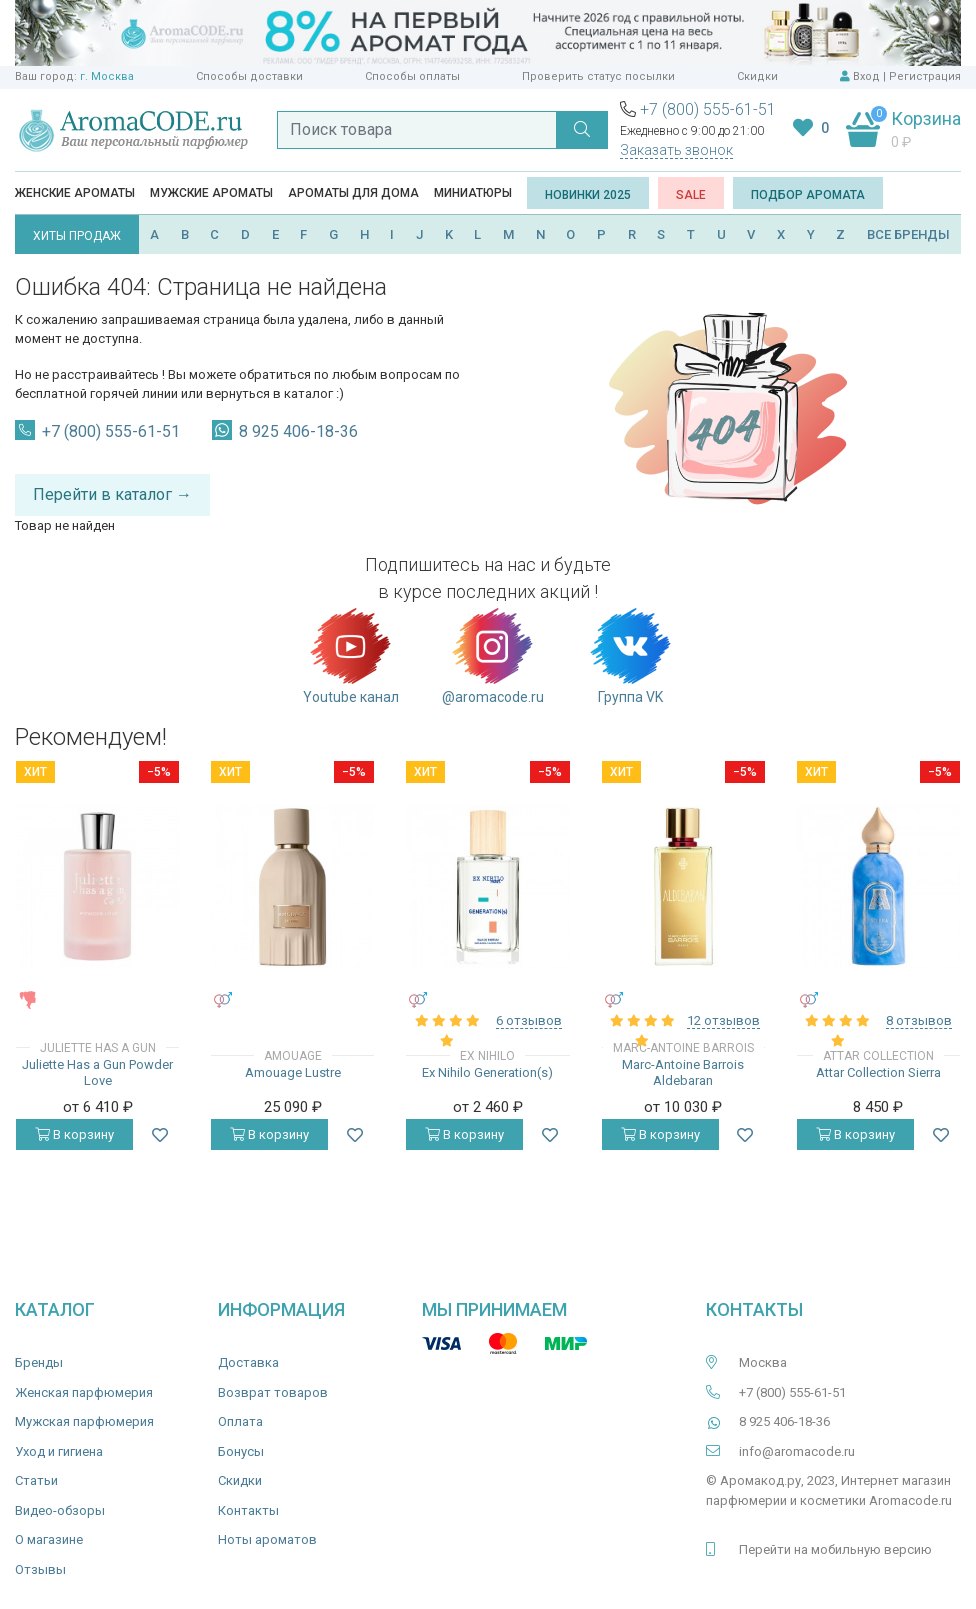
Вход (866, 76)
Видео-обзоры (60, 1510)
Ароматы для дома (353, 193)
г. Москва (107, 76)
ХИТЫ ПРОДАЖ (77, 236)
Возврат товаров (273, 1392)
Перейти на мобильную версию (835, 1549)
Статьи (36, 1480)
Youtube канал (351, 655)
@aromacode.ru (493, 655)
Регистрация (925, 76)
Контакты (248, 1510)
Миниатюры (473, 193)
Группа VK (630, 655)
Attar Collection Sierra (878, 1072)
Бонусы (241, 1451)
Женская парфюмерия (84, 1392)
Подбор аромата (808, 195)
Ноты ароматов (267, 1539)
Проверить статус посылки (598, 76)
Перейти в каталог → (112, 494)
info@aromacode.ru (797, 1451)
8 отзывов (919, 1020)
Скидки (757, 76)
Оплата (240, 1421)
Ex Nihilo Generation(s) (487, 1072)
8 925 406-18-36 (298, 431)
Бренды (39, 1362)
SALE (691, 195)
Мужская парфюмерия (84, 1421)
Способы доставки (249, 76)
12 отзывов (723, 1020)
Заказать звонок (676, 150)
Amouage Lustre (293, 1072)
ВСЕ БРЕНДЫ (908, 234)
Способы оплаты (412, 76)
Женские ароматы (75, 193)
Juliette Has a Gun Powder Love (97, 1072)
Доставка (248, 1362)
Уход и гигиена (59, 1451)
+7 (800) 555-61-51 (708, 109)
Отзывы (40, 1569)
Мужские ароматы (211, 193)
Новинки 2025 (588, 195)
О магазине (49, 1539)
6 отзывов (529, 1020)
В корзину (74, 1134)
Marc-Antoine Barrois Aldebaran (683, 1072)
